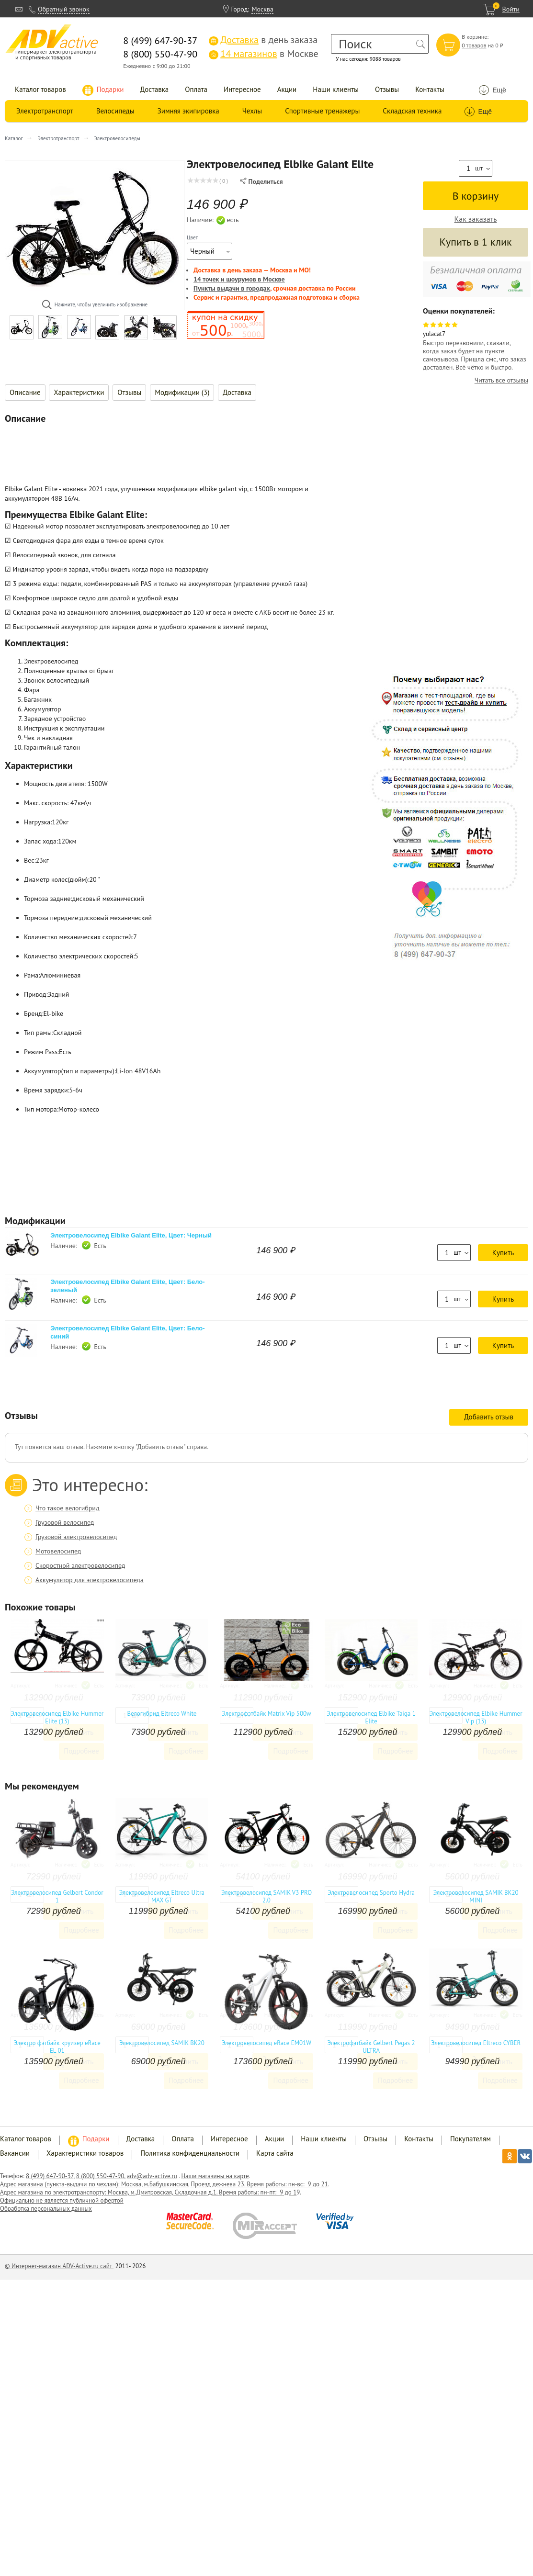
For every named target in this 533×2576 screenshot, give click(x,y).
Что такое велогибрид (67, 1508)
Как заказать (475, 219)
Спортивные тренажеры (322, 110)
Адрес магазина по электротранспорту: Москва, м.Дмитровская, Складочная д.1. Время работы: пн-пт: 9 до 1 (148, 2192)
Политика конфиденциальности (189, 2153)
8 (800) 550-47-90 (100, 2176)
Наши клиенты (336, 89)
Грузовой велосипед (64, 1522)
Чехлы (252, 110)
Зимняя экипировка (188, 110)
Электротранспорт (44, 110)
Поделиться (261, 181)
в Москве (263, 53)
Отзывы (387, 89)
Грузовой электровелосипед (76, 1536)
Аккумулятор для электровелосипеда (89, 1579)
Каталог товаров (40, 89)
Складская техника (412, 110)
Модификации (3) (182, 392)
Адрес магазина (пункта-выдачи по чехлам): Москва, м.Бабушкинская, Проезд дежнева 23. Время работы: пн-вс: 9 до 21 (164, 2184)
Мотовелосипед (58, 1551)
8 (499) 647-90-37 (49, 2176)
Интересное (242, 89)
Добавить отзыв (488, 1416)
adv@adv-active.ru (152, 2176)
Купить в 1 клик (475, 241)
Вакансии (15, 2153)
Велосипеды (115, 110)
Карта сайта (275, 2153)
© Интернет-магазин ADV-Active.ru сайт (59, 2266)
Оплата (196, 89)
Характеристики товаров (85, 2153)
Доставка (154, 89)
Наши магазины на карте (215, 2176)
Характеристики (79, 392)
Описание (25, 392)
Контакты (429, 89)
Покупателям (470, 2138)
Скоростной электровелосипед (80, 1565)
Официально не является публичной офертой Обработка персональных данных (62, 2204)
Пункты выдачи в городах (231, 288)
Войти (511, 9)
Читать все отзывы (501, 380)
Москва (262, 9)
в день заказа (263, 40)
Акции (287, 89)
